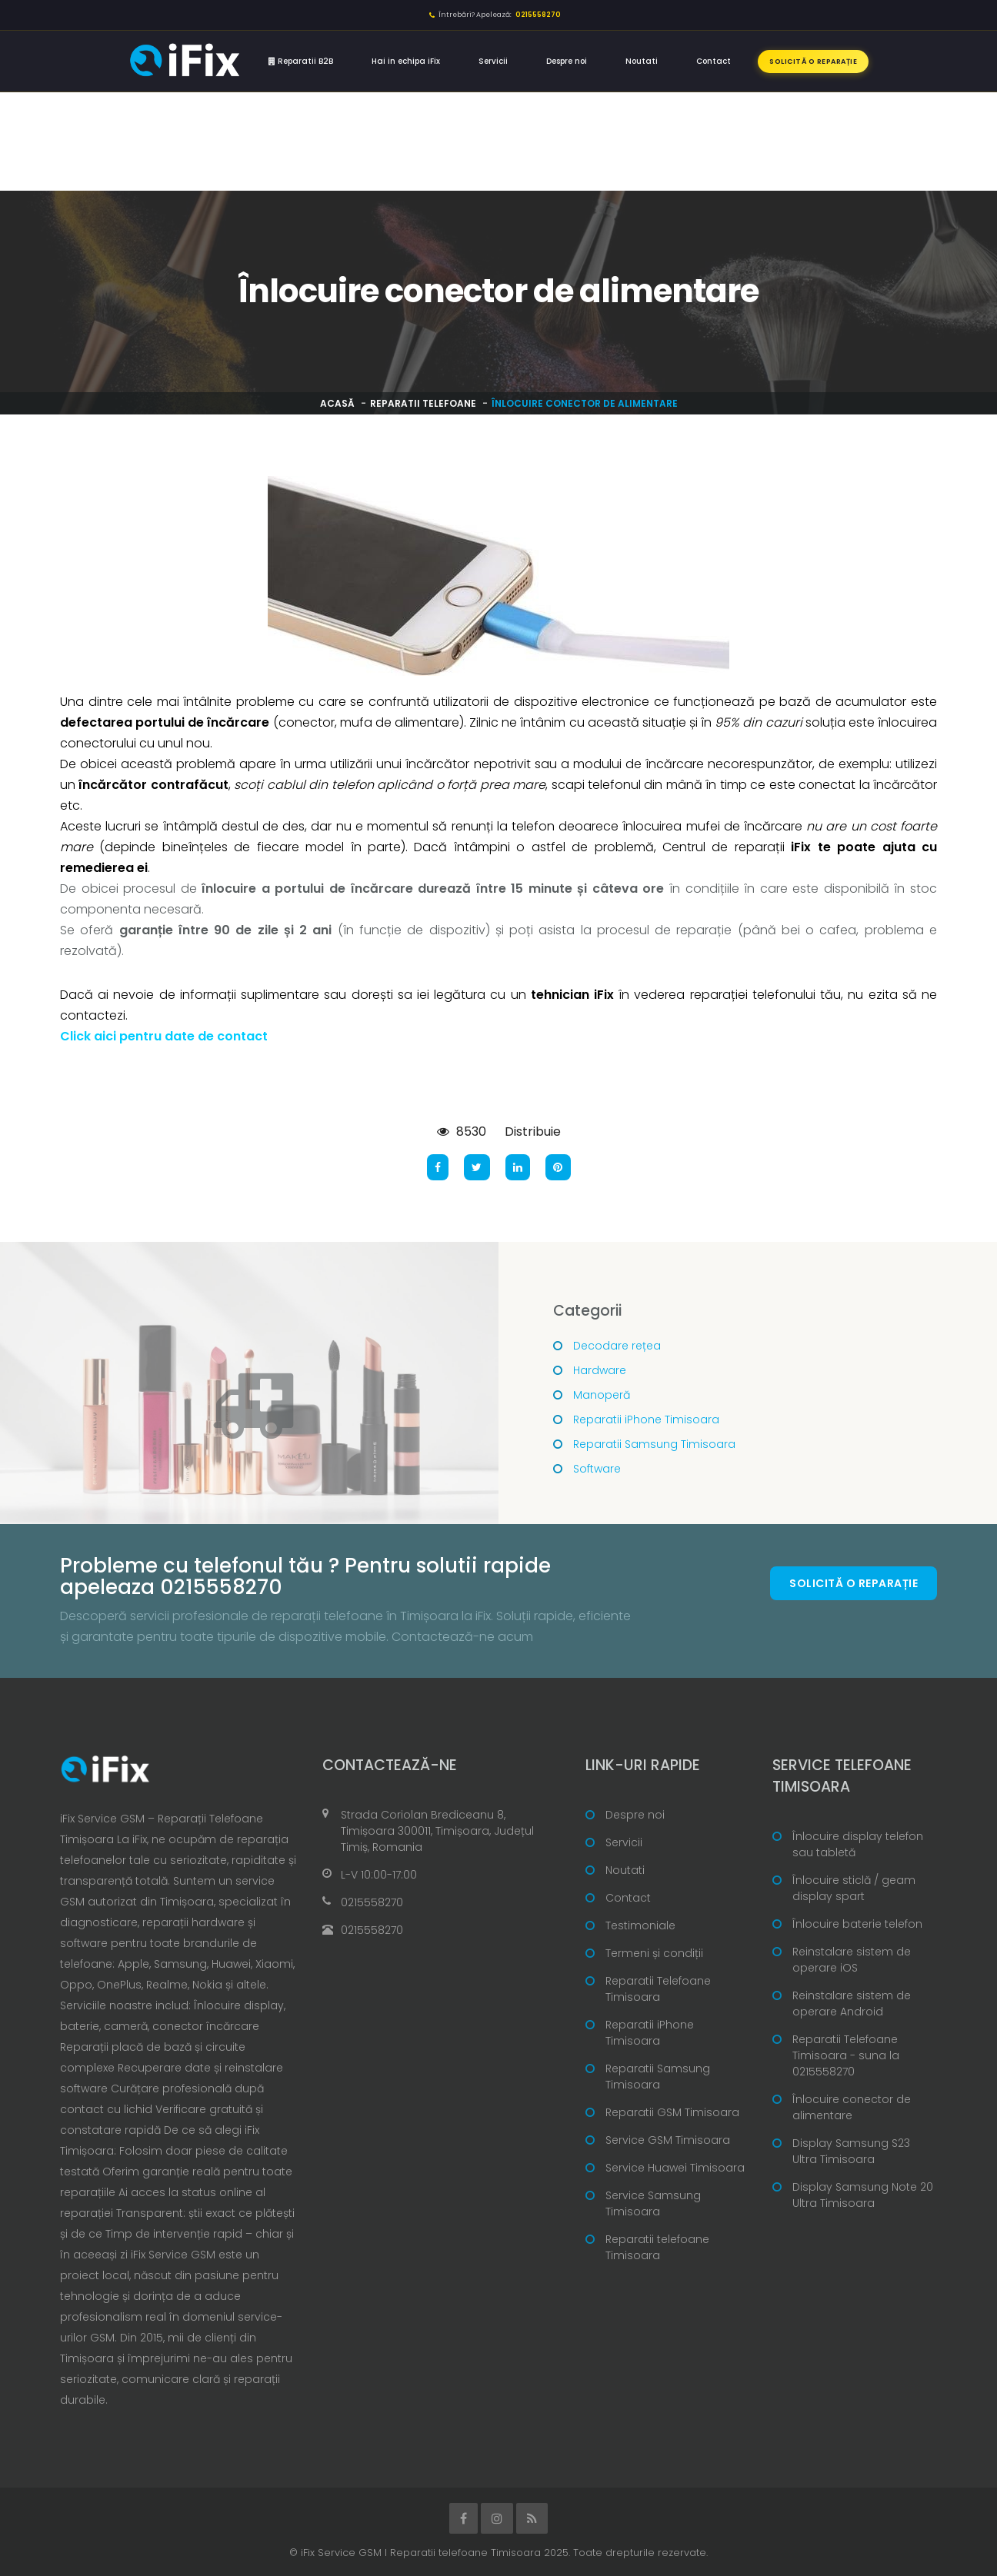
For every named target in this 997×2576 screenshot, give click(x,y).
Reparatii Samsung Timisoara (654, 1444)
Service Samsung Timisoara (653, 2203)
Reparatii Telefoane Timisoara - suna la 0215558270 (845, 2055)
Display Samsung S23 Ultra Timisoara (851, 2151)
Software (597, 1468)
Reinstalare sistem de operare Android (851, 2003)
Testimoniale (640, 1925)
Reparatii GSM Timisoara (672, 2112)
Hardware (599, 1370)
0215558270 (372, 1902)
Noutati (641, 61)
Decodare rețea (617, 1345)
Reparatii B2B (300, 61)
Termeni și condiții (654, 1953)
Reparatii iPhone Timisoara (646, 1419)
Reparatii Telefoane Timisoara (658, 1989)
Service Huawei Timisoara (675, 2167)
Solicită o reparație (813, 61)
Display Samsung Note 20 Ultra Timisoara (862, 2195)
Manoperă (601, 1395)
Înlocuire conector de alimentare (851, 2107)
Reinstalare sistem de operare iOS (851, 1959)
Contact (713, 61)
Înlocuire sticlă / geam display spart (853, 1888)
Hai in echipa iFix (406, 61)
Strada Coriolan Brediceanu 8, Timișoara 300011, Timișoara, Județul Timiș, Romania (437, 1831)
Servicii (493, 61)
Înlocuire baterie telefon (857, 1924)
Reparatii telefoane (423, 403)
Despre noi (566, 61)
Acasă (337, 403)
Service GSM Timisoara (667, 2140)
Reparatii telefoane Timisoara (657, 2247)
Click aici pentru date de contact (164, 1036)
